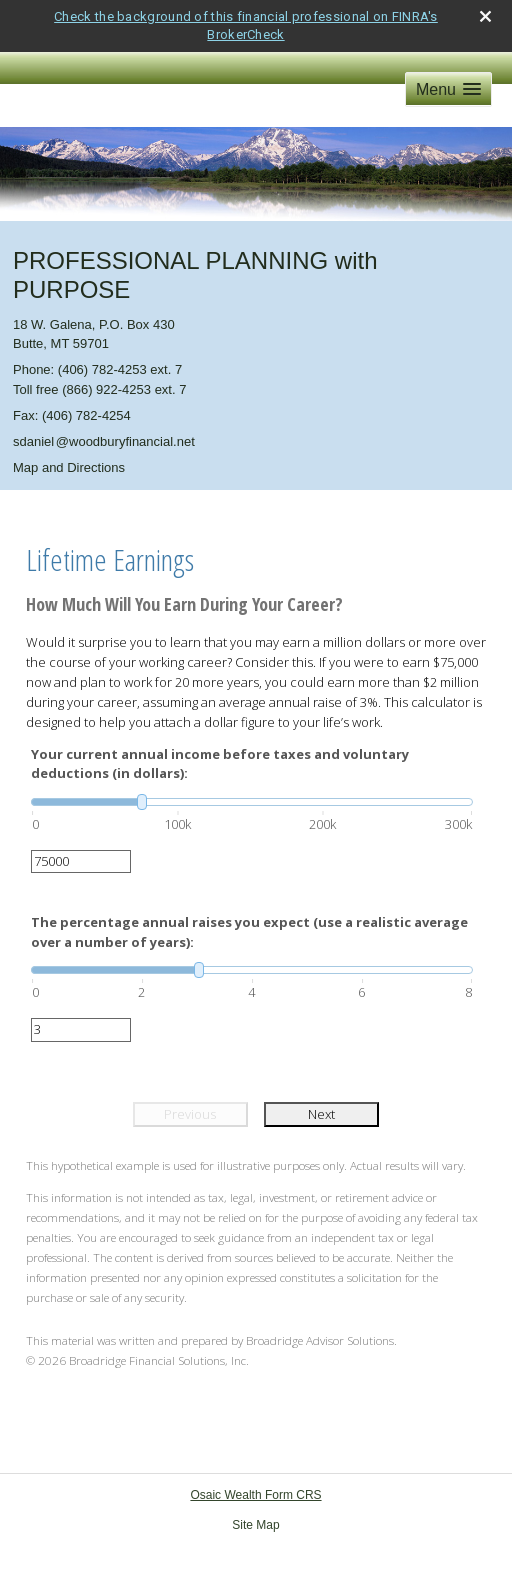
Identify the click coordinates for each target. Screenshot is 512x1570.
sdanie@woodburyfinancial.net (104, 441)
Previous (190, 1114)
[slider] (252, 802)
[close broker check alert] (485, 16)
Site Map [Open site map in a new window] (255, 1525)
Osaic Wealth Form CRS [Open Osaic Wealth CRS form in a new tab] (255, 1495)
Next (321, 1114)
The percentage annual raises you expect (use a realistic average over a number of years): (249, 932)
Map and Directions (69, 467)
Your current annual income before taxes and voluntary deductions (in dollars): (220, 764)
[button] (448, 89)
